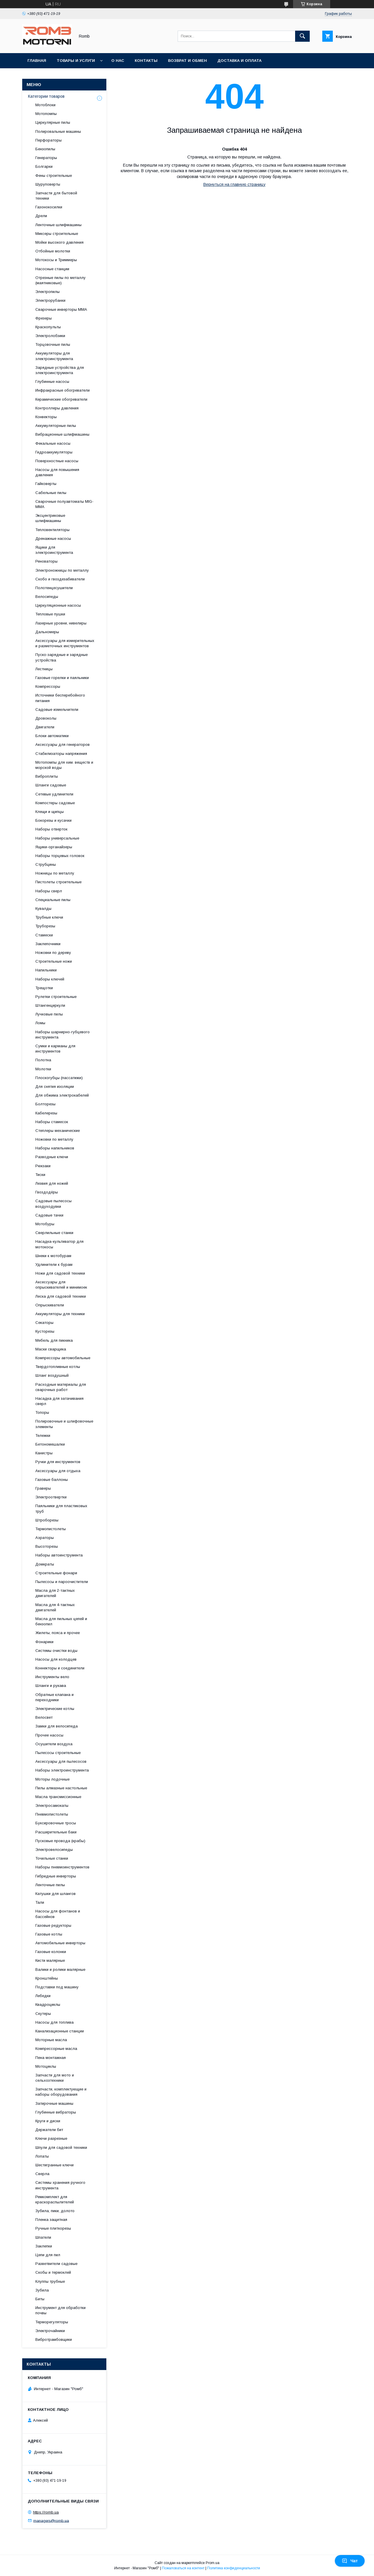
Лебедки (43, 1996)
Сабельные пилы (50, 493)
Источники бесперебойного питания (60, 698)
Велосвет (44, 1717)
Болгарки (44, 166)
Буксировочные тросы (55, 1823)
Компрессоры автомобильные (62, 1358)
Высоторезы (46, 1546)
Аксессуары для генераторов (62, 744)
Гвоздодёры (46, 1192)
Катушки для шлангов (55, 1893)
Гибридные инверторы (55, 1876)
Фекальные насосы (52, 443)
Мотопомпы (46, 113)
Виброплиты (46, 776)
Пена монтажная (50, 2057)
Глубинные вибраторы (55, 2112)
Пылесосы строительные (58, 1753)
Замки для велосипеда (56, 1726)
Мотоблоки (45, 105)
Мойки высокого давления (59, 242)
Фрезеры (43, 318)
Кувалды (43, 908)
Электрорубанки (50, 300)
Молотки (43, 1069)
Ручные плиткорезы (53, 2228)
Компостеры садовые (55, 803)
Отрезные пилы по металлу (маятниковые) (60, 280)
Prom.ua (212, 2563)
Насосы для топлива (54, 2022)
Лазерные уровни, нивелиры (60, 623)
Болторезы (45, 1104)
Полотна (43, 1060)
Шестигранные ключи (54, 2165)
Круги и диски (47, 2121)
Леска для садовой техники (60, 1296)
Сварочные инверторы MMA (61, 309)
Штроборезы (46, 1520)
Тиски (40, 1174)
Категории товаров (46, 96)
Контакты (146, 60)
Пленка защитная (51, 2219)
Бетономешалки (50, 1444)
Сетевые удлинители (54, 794)
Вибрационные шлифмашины (62, 434)
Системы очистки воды (56, 1650)
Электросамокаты (51, 1805)
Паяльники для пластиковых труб (61, 1508)
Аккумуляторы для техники (60, 1314)
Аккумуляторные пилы (55, 425)
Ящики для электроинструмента (54, 550)
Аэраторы (44, 1537)
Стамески (44, 935)
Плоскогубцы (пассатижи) (59, 1078)
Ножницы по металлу (54, 873)
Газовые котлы (48, 1934)
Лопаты (42, 2156)
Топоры (42, 1412)
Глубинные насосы (52, 381)
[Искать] (302, 36)
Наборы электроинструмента (62, 1770)
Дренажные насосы (53, 538)
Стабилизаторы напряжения (61, 753)
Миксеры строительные (56, 233)
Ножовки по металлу (54, 1139)
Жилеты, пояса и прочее (57, 1633)
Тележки (42, 1435)
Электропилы (47, 291)
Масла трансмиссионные (58, 1797)
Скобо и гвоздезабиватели (60, 579)
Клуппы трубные (50, 2281)
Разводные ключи (51, 1157)
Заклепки (43, 2246)
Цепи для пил (47, 2255)
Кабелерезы (46, 1113)
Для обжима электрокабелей (62, 1095)
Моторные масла (51, 2040)
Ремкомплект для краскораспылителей (54, 2199)
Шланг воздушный (52, 1375)
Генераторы (46, 158)
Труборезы (45, 926)
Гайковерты (45, 483)
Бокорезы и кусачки (53, 820)
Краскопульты (48, 327)
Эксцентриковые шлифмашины (50, 518)
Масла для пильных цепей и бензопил (61, 1621)
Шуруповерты (47, 184)
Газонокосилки (48, 207)
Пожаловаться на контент (183, 2568)
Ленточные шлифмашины (58, 225)
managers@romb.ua (51, 2520)
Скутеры (43, 2013)
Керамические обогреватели (61, 399)
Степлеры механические (57, 1130)
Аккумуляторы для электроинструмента (54, 356)
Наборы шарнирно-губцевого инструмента (62, 1034)
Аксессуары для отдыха (57, 1471)
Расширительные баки (56, 1832)
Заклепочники (47, 944)
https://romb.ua (46, 2512)
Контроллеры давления (57, 408)
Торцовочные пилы (52, 344)
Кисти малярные (50, 1960)
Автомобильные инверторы (60, 1943)
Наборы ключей (49, 979)
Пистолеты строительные (58, 882)
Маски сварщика (50, 1349)
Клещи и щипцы (49, 811)
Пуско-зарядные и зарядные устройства (61, 657)
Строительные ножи (53, 961)
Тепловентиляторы (52, 530)
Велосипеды (46, 596)
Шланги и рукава (50, 1685)
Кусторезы (44, 1331)
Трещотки (44, 988)
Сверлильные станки (54, 1233)
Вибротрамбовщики (53, 2339)
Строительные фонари (56, 1573)
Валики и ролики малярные (60, 1969)
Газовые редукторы (53, 1925)
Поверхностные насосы (56, 461)
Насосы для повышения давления (57, 472)
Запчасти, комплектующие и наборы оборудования (60, 2092)
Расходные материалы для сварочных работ (60, 1387)
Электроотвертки (51, 1497)
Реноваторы (46, 561)
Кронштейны (46, 1978)
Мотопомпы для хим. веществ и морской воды (64, 765)
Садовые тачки (49, 1215)
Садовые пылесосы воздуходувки (53, 1203)
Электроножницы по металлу (62, 570)
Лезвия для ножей (51, 1183)
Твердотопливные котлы (57, 1366)
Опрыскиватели (49, 1305)
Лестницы (44, 669)
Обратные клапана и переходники (54, 1697)
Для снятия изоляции (54, 1086)
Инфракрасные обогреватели (62, 390)
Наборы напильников (54, 1148)
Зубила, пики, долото (55, 2211)
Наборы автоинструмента (59, 1555)
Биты (39, 2299)
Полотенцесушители (54, 588)
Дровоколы (45, 718)
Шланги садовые (50, 785)
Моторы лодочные (52, 1779)
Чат (350, 2560)
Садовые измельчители (56, 709)
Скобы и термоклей (53, 2272)
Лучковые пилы (49, 1014)
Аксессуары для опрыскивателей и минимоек (61, 1284)
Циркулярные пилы (52, 122)
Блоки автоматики (52, 736)
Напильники (46, 970)
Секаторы (44, 1322)
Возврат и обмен (187, 60)
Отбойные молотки (52, 251)
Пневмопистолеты (51, 1814)
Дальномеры (47, 632)
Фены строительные (53, 175)
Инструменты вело (52, 1677)
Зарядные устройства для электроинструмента (59, 370)
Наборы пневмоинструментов (62, 1867)
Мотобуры (44, 1224)
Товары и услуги (76, 60)
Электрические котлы (54, 1708)
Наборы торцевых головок (59, 856)
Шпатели (43, 2237)
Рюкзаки (43, 1166)
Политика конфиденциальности (233, 2568)
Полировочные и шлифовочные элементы (64, 1424)
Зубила (42, 2290)
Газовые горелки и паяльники (62, 678)
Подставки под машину (57, 1987)
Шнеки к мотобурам (53, 1256)
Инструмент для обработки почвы (60, 2310)
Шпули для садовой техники (61, 2147)
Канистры (44, 1453)
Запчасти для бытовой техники (56, 195)
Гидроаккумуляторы (53, 452)
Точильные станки (51, 1858)
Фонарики (44, 1642)
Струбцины (45, 864)
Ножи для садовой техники (60, 1273)
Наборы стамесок (51, 1122)
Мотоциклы (45, 2066)
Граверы (43, 1488)
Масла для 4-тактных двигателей (55, 1607)
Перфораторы (48, 140)
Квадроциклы (47, 2004)
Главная (36, 60)
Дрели (41, 216)
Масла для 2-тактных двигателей (55, 1593)
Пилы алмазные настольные (61, 1788)
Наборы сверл (48, 891)
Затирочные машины (54, 2103)
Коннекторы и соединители (59, 1668)
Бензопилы (45, 149)
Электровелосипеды (54, 1849)
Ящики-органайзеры (53, 847)
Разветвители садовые (56, 2263)
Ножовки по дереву (53, 952)
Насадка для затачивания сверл (59, 1401)
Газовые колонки (50, 1952)
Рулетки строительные (56, 996)
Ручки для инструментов (57, 1462)
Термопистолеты (50, 1529)
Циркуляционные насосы (58, 605)
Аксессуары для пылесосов (60, 1761)
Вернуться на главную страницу (234, 184)
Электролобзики (50, 336)
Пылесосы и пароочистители (61, 1582)
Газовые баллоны (51, 1479)
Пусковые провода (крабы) (60, 1841)
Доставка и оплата (239, 60)
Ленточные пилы (50, 1885)
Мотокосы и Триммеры (56, 260)
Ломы (40, 1023)
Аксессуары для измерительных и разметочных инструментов (64, 643)
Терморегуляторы (51, 2322)
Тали (39, 1902)
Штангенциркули (50, 1005)
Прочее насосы (49, 1735)
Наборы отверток (51, 829)
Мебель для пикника (54, 1340)
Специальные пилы (52, 900)
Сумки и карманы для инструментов (55, 1048)
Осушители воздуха (53, 1744)
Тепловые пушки (50, 614)
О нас (117, 60)
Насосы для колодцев (56, 1659)
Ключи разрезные (51, 2138)
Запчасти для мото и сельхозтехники (54, 2078)
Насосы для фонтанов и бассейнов (57, 1914)
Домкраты (44, 1564)
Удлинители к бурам (53, 1264)
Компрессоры (47, 686)
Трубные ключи (49, 917)
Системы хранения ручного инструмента (60, 2185)
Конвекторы (46, 417)
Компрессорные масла (56, 2048)
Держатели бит (49, 2130)
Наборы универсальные (57, 838)
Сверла (42, 2174)
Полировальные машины (58, 131)
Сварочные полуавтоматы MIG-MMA (64, 504)
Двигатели (44, 727)
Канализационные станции (59, 2031)
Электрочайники (50, 2331)
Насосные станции (52, 269)
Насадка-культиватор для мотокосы (59, 1244)
